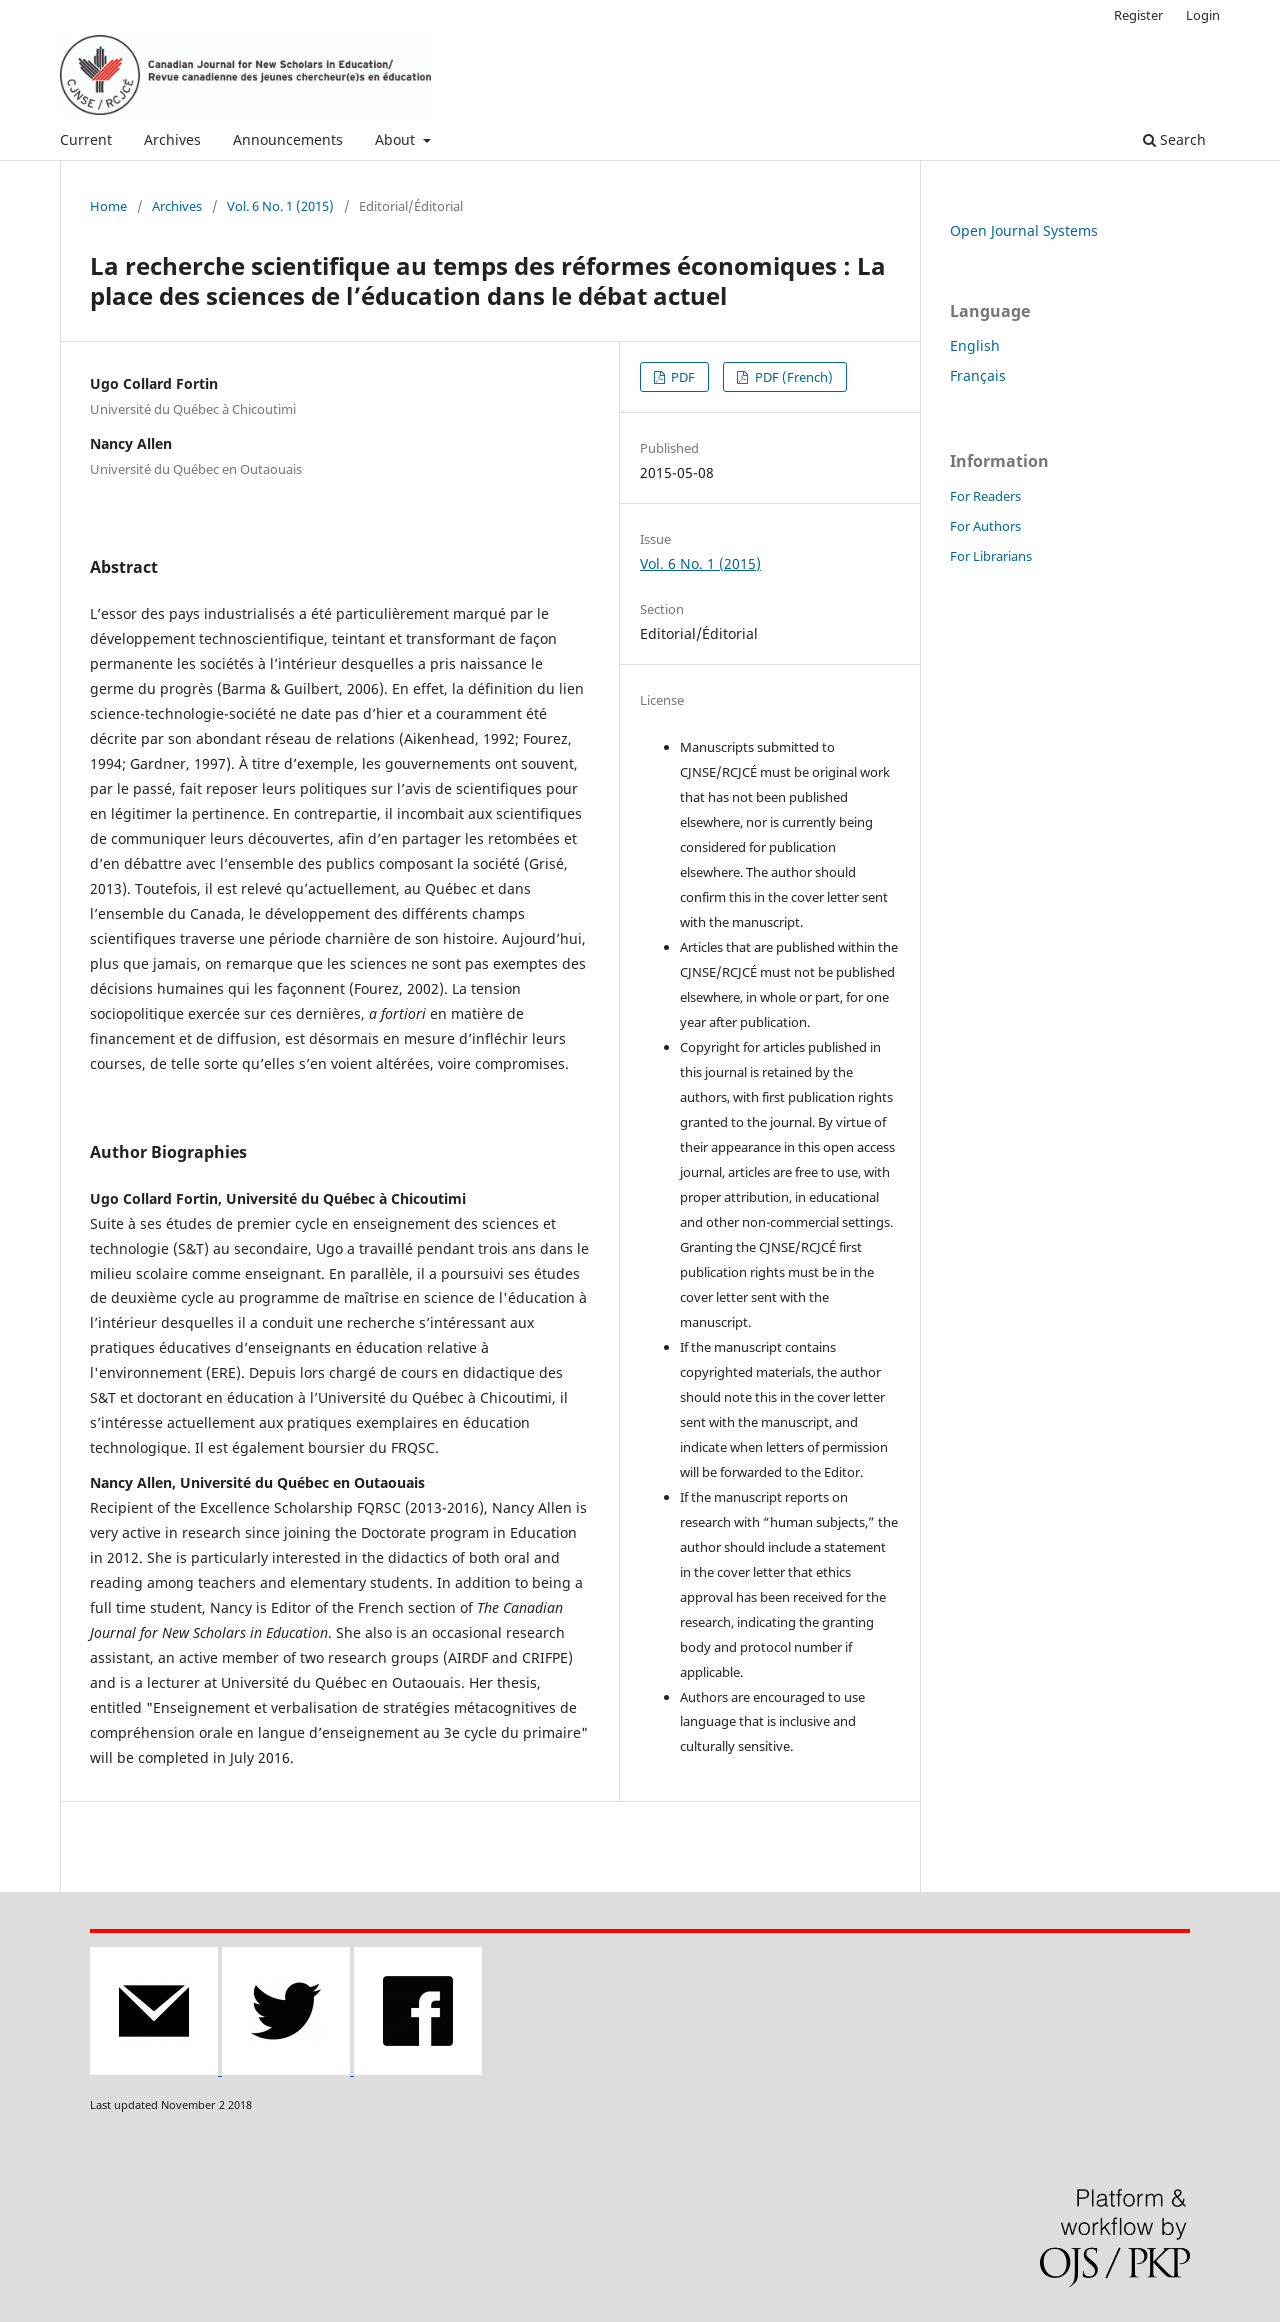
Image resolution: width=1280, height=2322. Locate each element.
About (397, 139)
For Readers (985, 496)
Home (108, 206)
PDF (681, 377)
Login (1203, 15)
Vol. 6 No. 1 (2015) (280, 206)
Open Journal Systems (1024, 230)
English (975, 345)
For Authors (985, 526)
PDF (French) (792, 377)
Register (1138, 15)
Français (978, 375)
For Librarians (991, 556)
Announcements (288, 139)
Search (1174, 139)
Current (86, 139)
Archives (172, 139)
